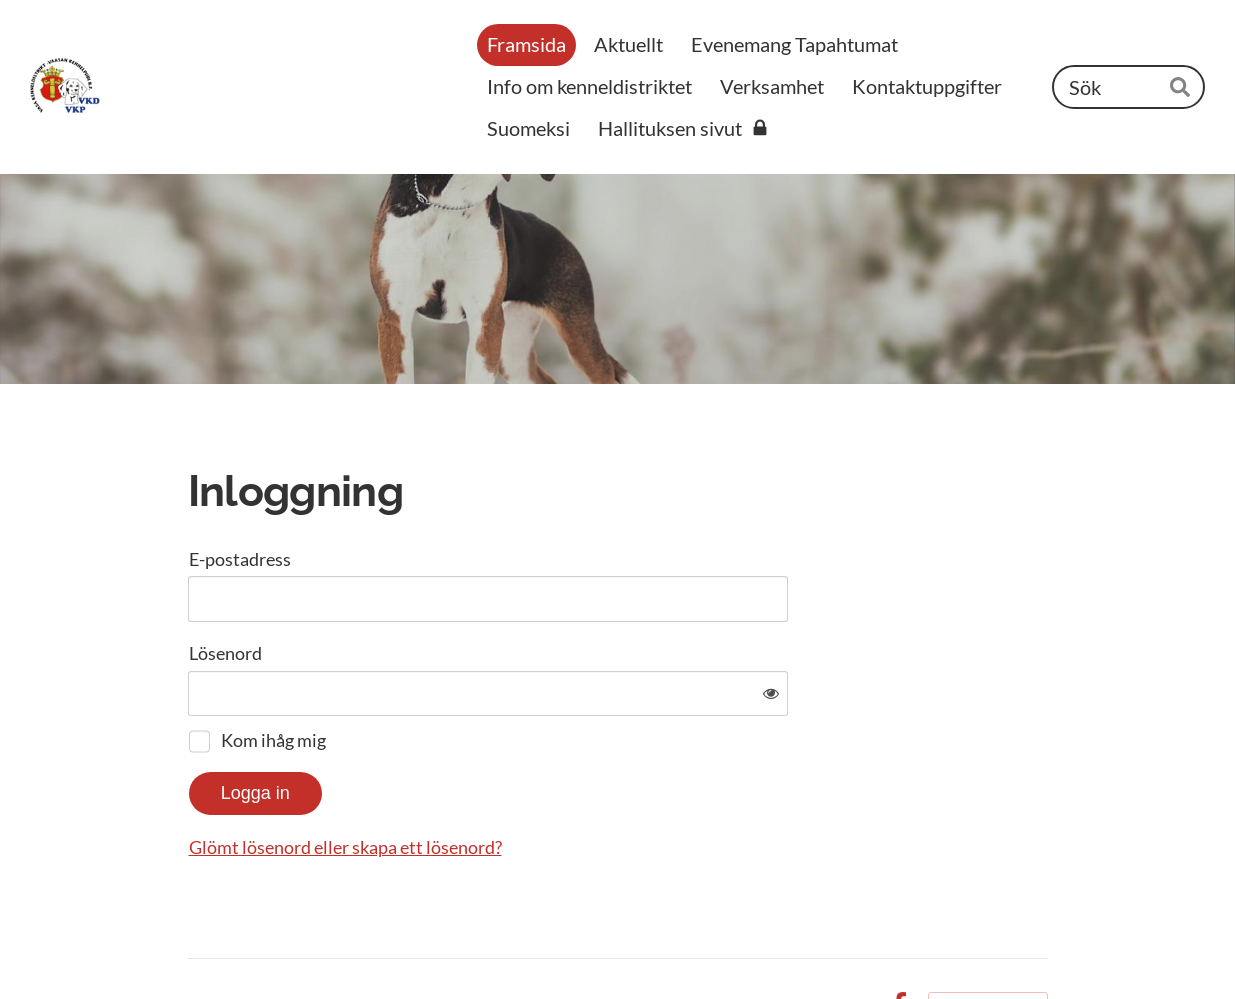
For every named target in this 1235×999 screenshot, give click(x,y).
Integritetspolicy (800, 941)
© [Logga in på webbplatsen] (198, 941)
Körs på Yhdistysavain (988, 941)
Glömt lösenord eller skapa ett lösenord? (561, 782)
